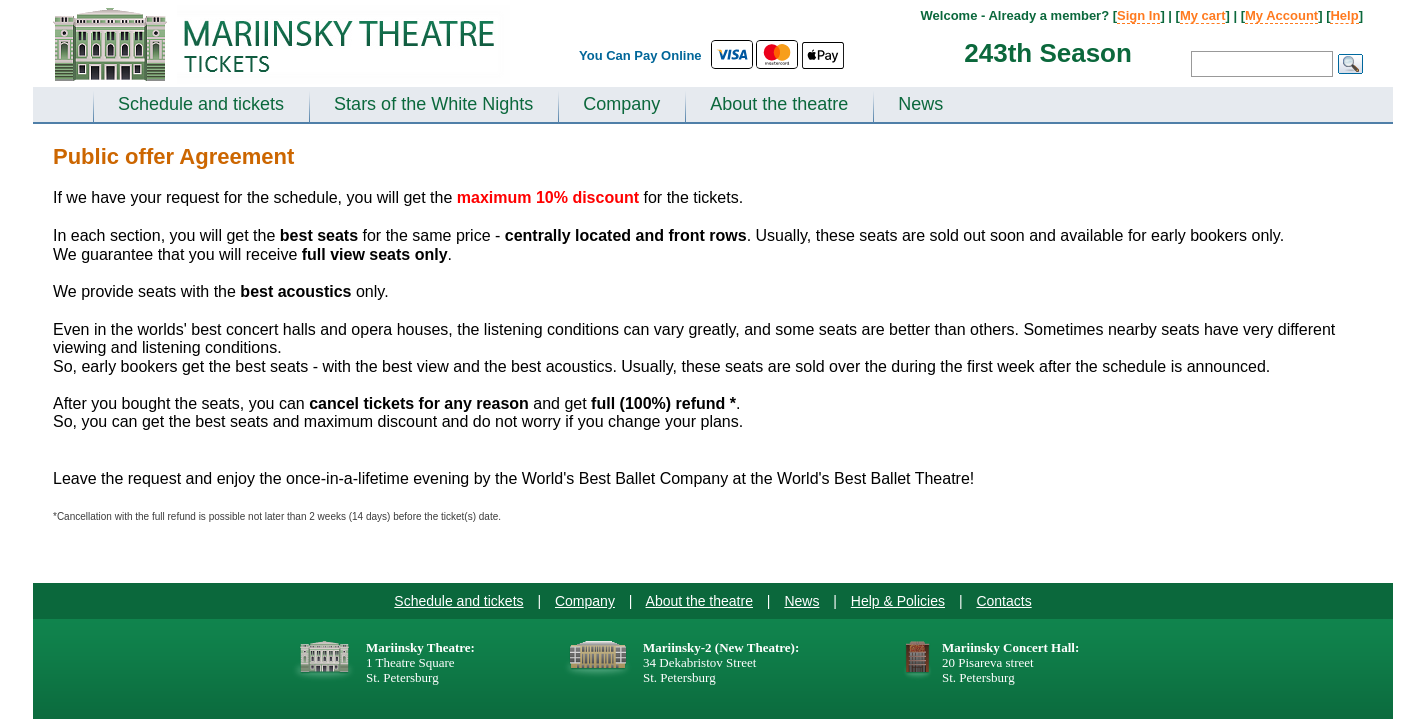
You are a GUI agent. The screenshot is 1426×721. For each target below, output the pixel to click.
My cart (1203, 15)
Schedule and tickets (201, 104)
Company (621, 104)
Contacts (1003, 601)
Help (1344, 15)
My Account (1281, 15)
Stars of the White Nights (433, 104)
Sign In (1138, 15)
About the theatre (779, 104)
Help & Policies (898, 601)
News (920, 104)
